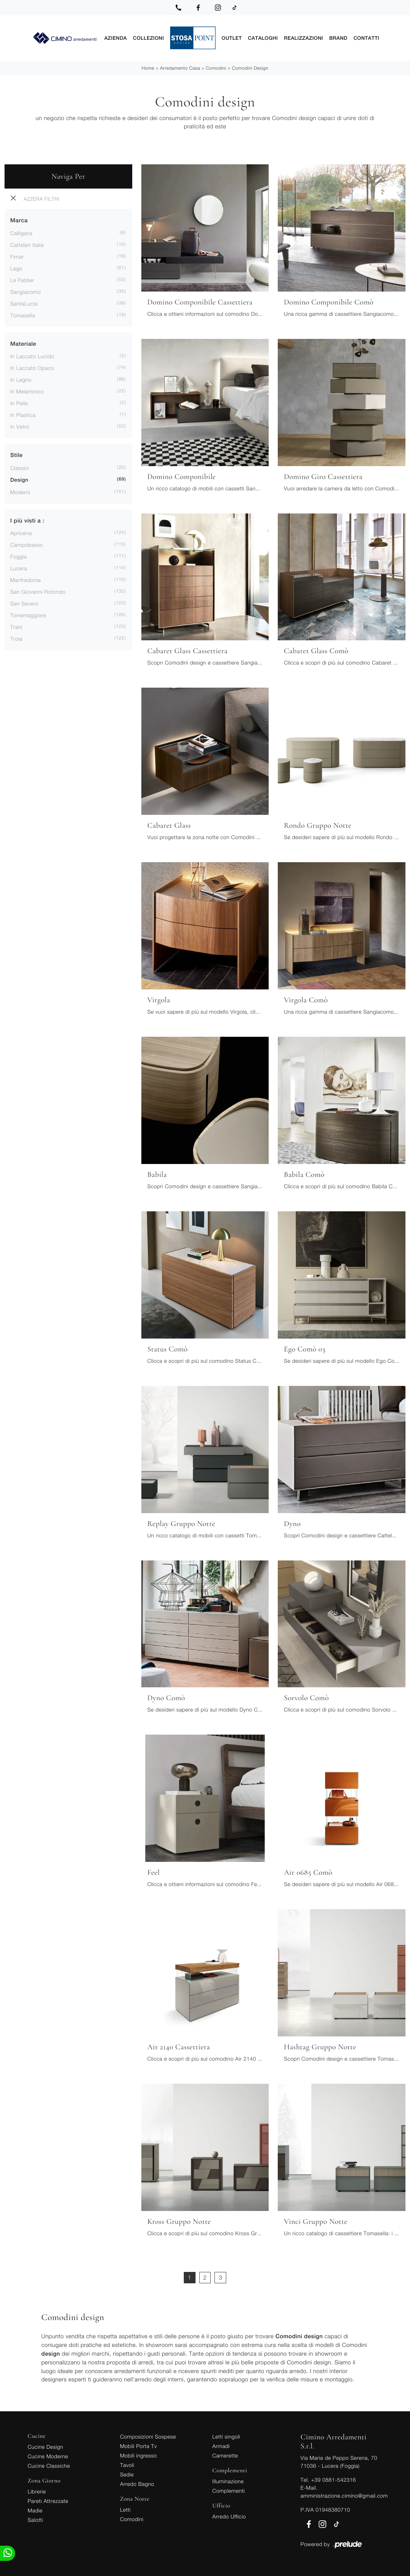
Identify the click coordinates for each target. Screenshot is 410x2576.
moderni (20, 491)
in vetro (19, 426)
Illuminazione (228, 2481)
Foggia (18, 556)
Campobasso (26, 544)
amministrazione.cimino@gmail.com (344, 2495)
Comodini (216, 67)
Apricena (21, 532)
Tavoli (127, 2464)
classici (19, 467)
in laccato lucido (32, 356)
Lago (16, 268)
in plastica (23, 414)
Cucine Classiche (49, 2465)
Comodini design (250, 67)
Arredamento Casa (180, 67)
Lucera (18, 568)
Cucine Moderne (48, 2456)
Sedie (127, 2474)
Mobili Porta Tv (138, 2445)
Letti (125, 2509)
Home (148, 67)
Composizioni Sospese (148, 2436)
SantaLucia (24, 303)
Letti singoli (226, 2436)
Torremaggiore (28, 615)
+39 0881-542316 (333, 2479)
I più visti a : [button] (27, 520)
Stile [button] (16, 455)
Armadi (221, 2445)
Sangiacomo (25, 291)
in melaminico (27, 391)
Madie (35, 2510)
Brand (338, 38)
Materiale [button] (23, 343)
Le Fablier (22, 279)
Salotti (35, 2519)
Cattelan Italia (27, 244)
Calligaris (21, 232)
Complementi (228, 2490)
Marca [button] (19, 220)
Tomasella (22, 315)
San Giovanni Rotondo (38, 591)
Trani (16, 626)
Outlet (232, 38)
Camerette (225, 2455)
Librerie (37, 2491)
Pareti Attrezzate (48, 2500)
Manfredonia (25, 579)
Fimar (17, 256)
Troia (16, 638)
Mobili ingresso (138, 2455)
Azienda (115, 38)
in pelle (19, 402)
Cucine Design (45, 2446)
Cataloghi (263, 38)
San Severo (24, 603)
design (19, 480)
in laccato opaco (32, 367)
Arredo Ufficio (229, 2516)
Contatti (366, 38)
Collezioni (148, 38)
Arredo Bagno (137, 2483)
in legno (20, 379)
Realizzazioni (303, 38)
